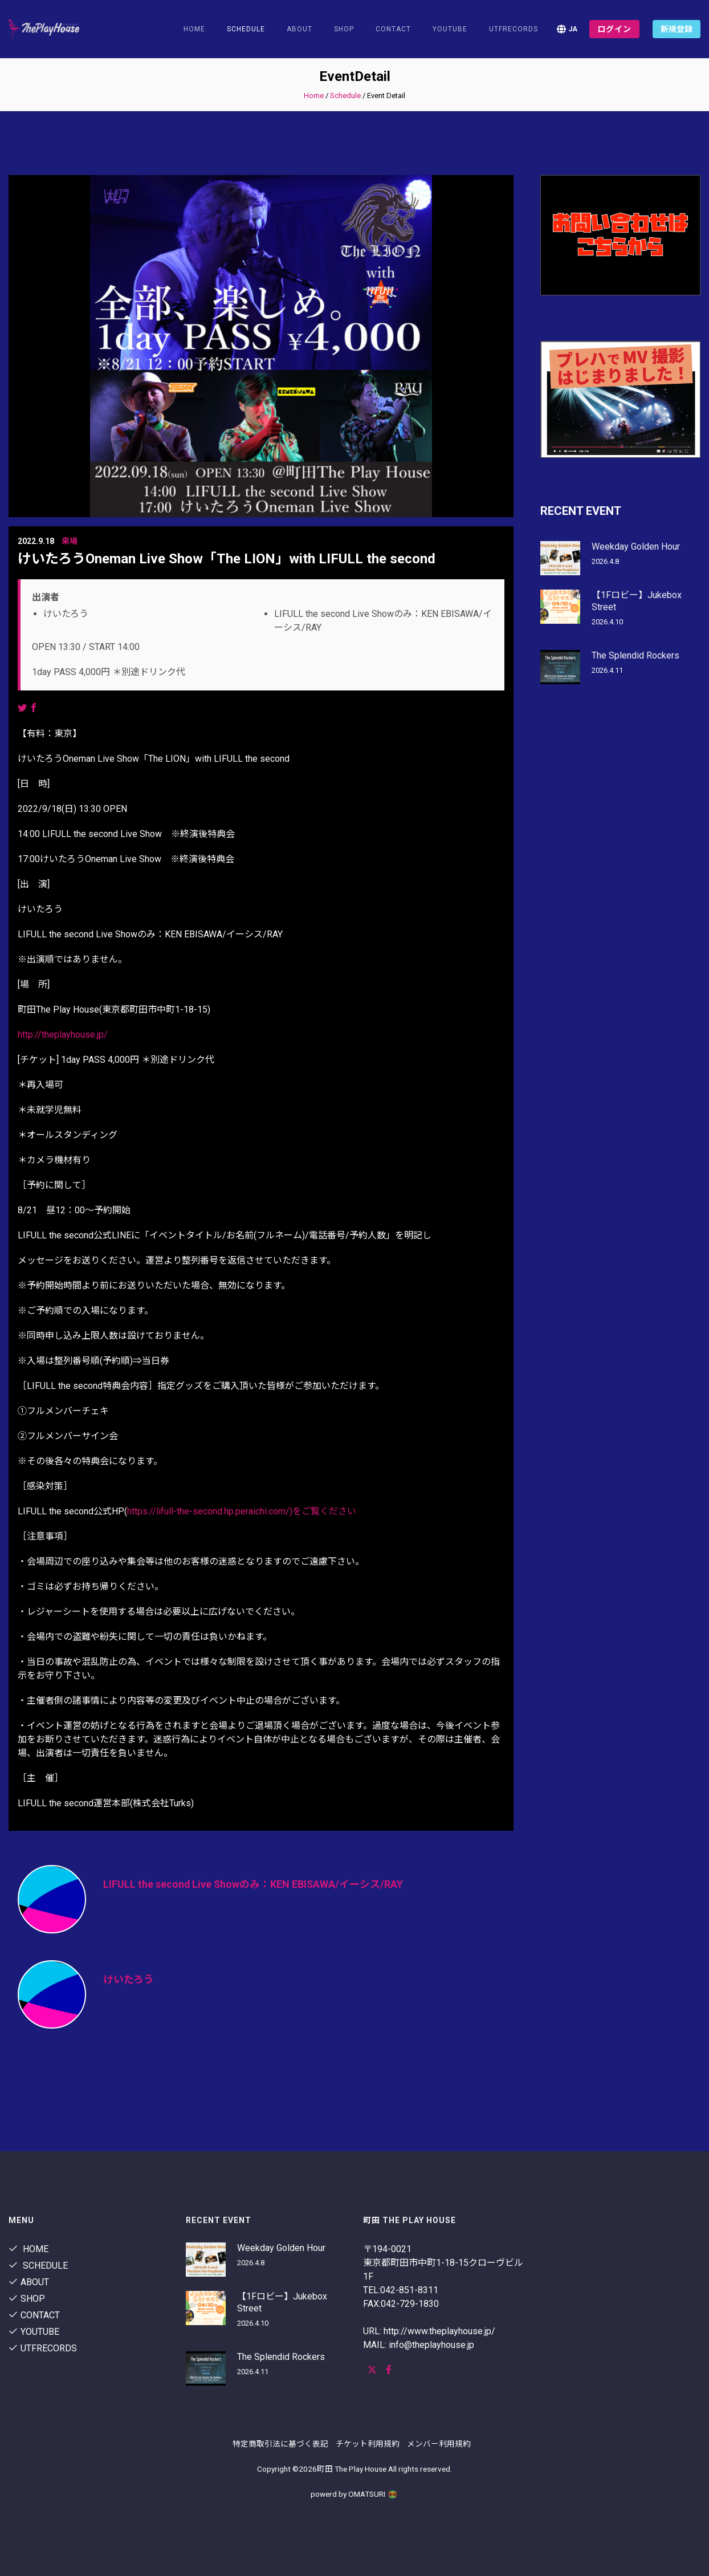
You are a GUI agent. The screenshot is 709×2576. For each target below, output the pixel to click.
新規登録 (676, 29)
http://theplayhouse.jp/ (63, 1034)
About (299, 29)
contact (393, 29)
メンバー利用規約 (439, 2443)
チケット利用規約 (368, 2443)
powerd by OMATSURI (354, 2493)
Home (194, 29)
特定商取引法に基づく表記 (280, 2443)
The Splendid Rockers (635, 655)
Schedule (345, 95)
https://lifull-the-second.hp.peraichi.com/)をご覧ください (241, 1511)
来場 (70, 541)
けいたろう (128, 1979)
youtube (450, 29)
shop (344, 29)
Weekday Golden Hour (636, 546)
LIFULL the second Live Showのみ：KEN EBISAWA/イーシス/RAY (254, 1884)
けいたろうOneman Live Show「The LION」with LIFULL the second (226, 559)
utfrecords (513, 29)
